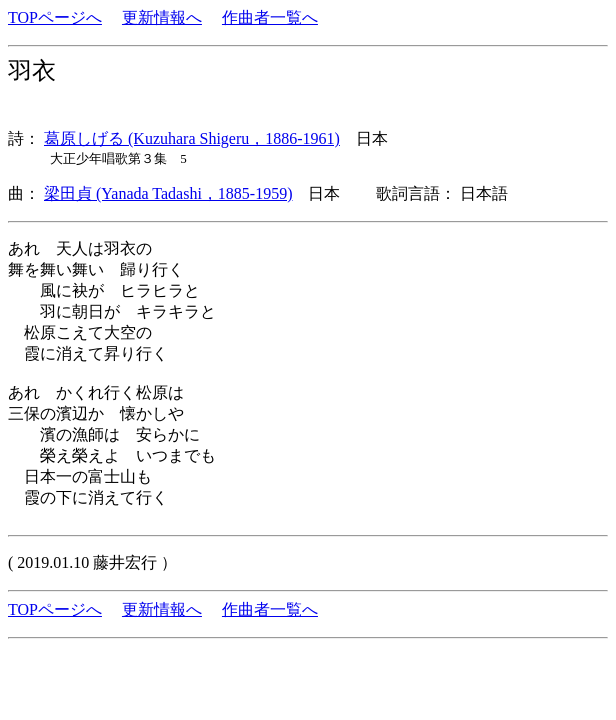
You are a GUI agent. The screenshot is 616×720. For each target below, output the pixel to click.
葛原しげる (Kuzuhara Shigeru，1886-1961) (192, 138)
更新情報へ (162, 17)
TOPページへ (55, 17)
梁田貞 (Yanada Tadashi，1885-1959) (168, 193)
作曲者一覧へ (270, 17)
